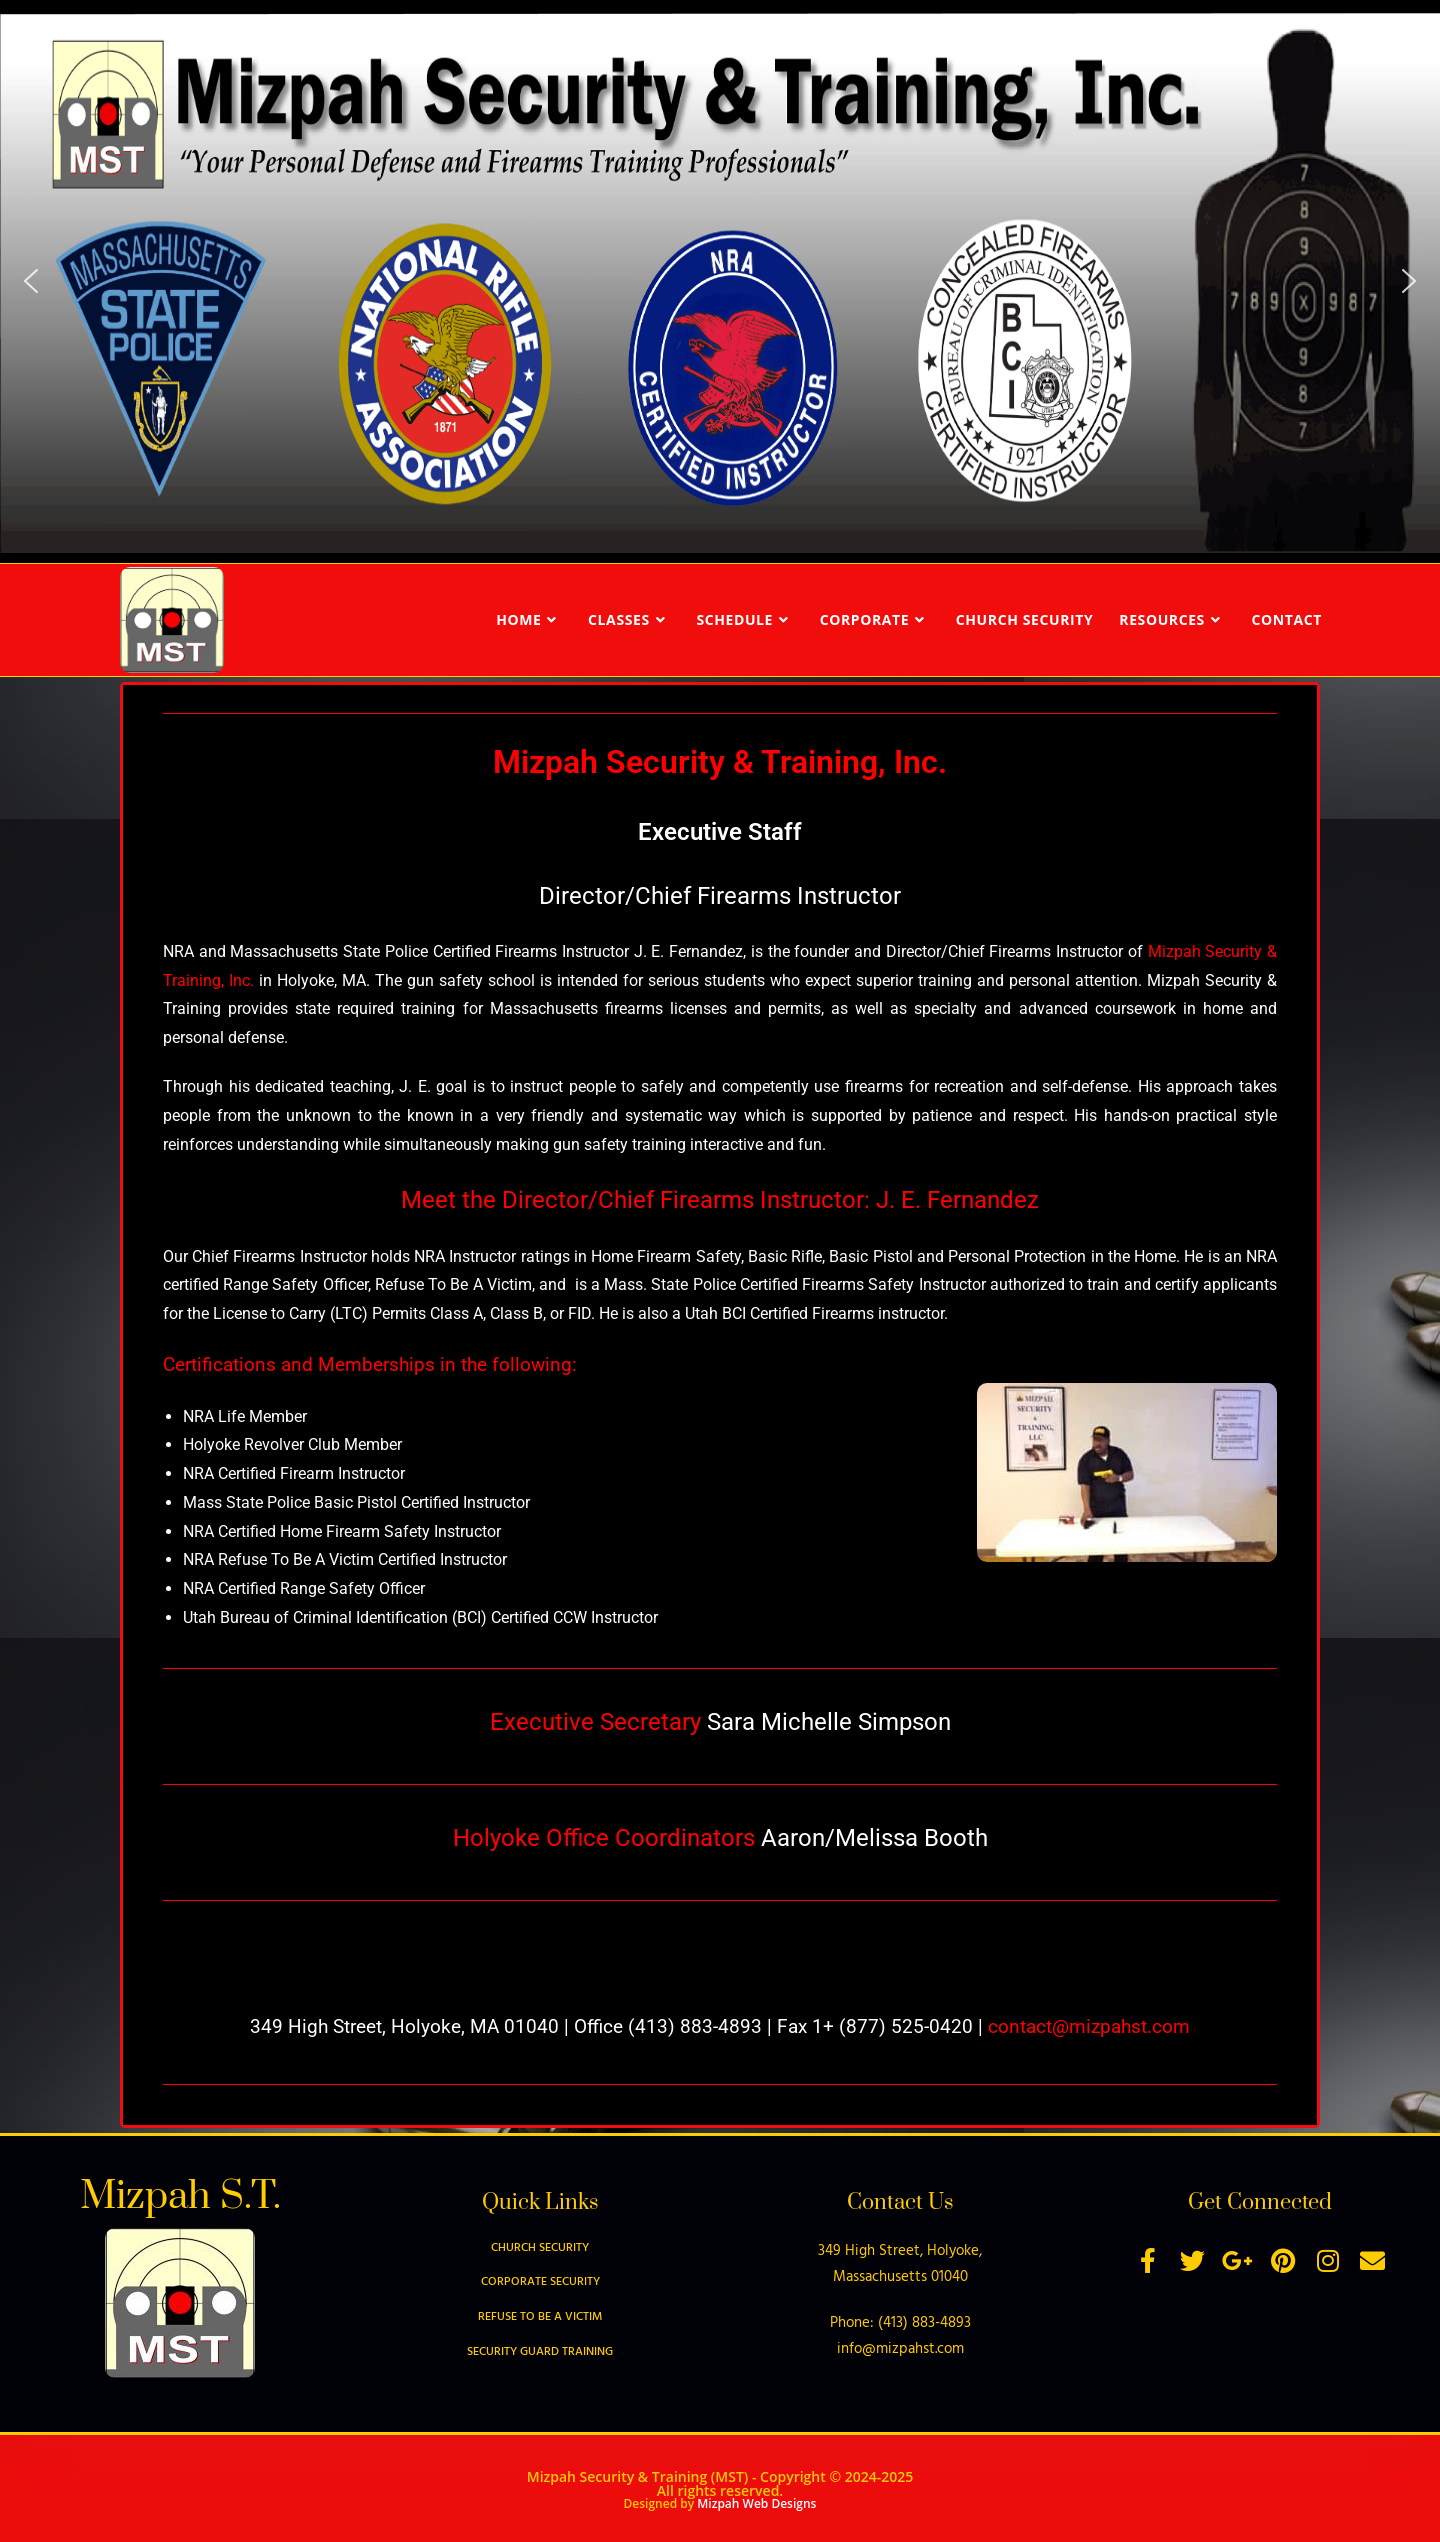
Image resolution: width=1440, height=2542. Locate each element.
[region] (720, 281)
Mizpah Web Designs (756, 2503)
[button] (31, 281)
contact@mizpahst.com (1089, 2026)
